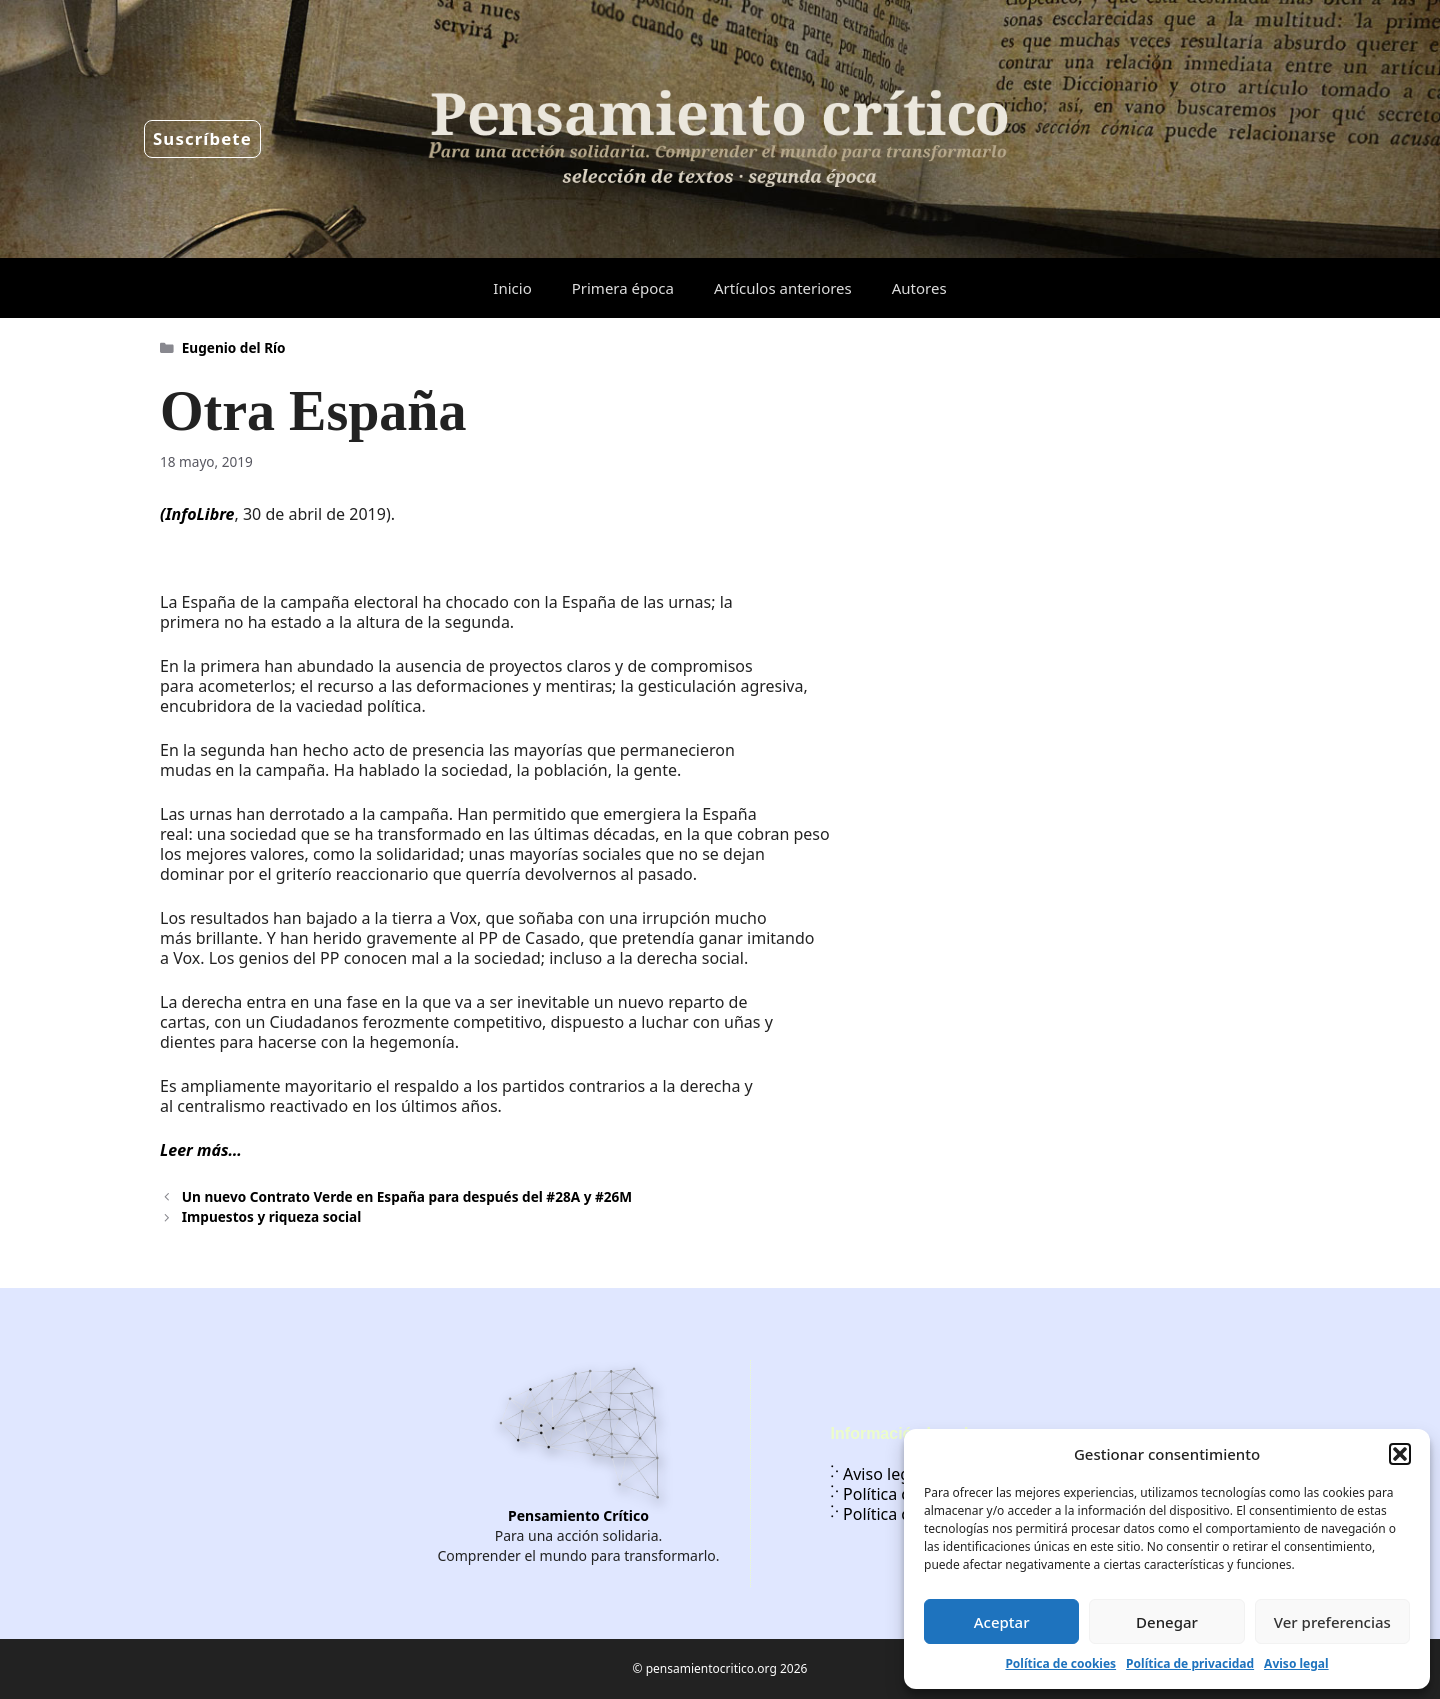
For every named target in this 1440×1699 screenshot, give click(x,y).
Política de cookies (1060, 1663)
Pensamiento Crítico (578, 1515)
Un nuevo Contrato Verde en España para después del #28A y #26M (407, 1196)
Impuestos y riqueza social (271, 1216)
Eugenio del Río (234, 347)
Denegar (1167, 1622)
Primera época (623, 288)
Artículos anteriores (783, 288)
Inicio (512, 288)
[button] (1400, 1454)
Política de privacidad (1190, 1663)
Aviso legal (1296, 1663)
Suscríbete (202, 138)
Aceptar (1002, 1622)
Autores (919, 288)
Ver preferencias (1332, 1622)
